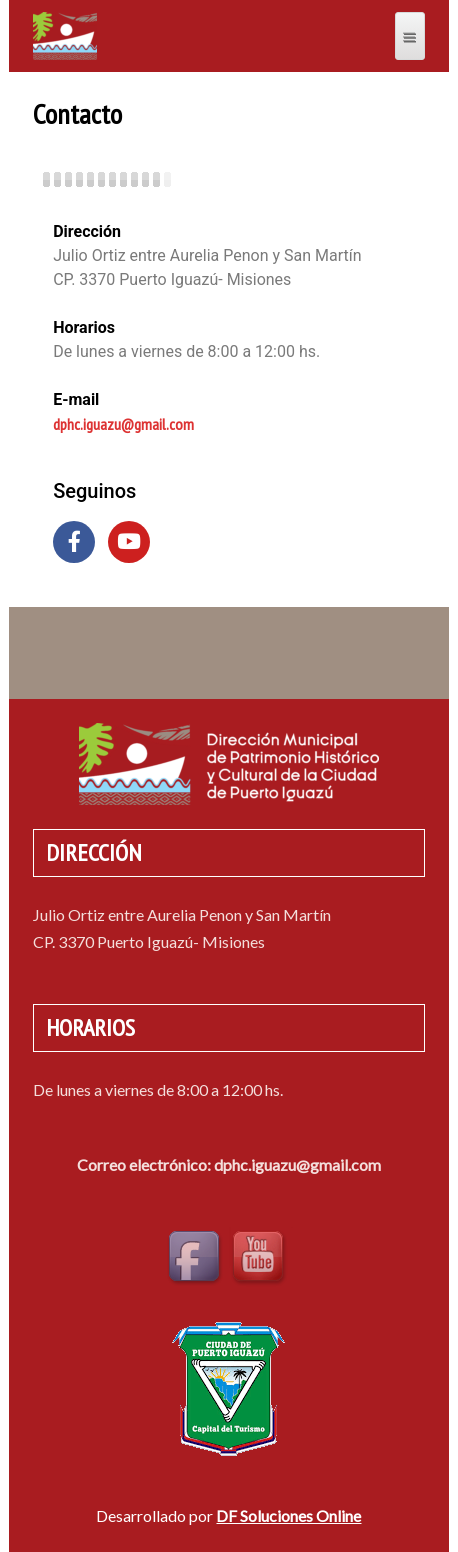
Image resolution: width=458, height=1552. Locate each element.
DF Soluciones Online (288, 1515)
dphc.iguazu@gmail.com (123, 424)
